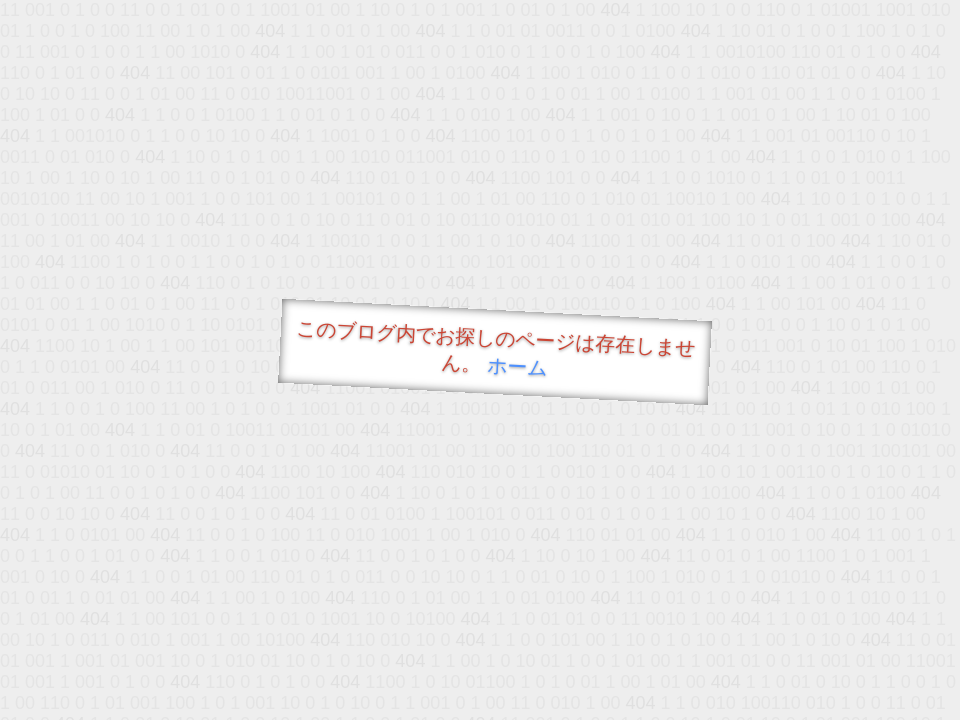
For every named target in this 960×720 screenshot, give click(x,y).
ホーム (517, 366)
